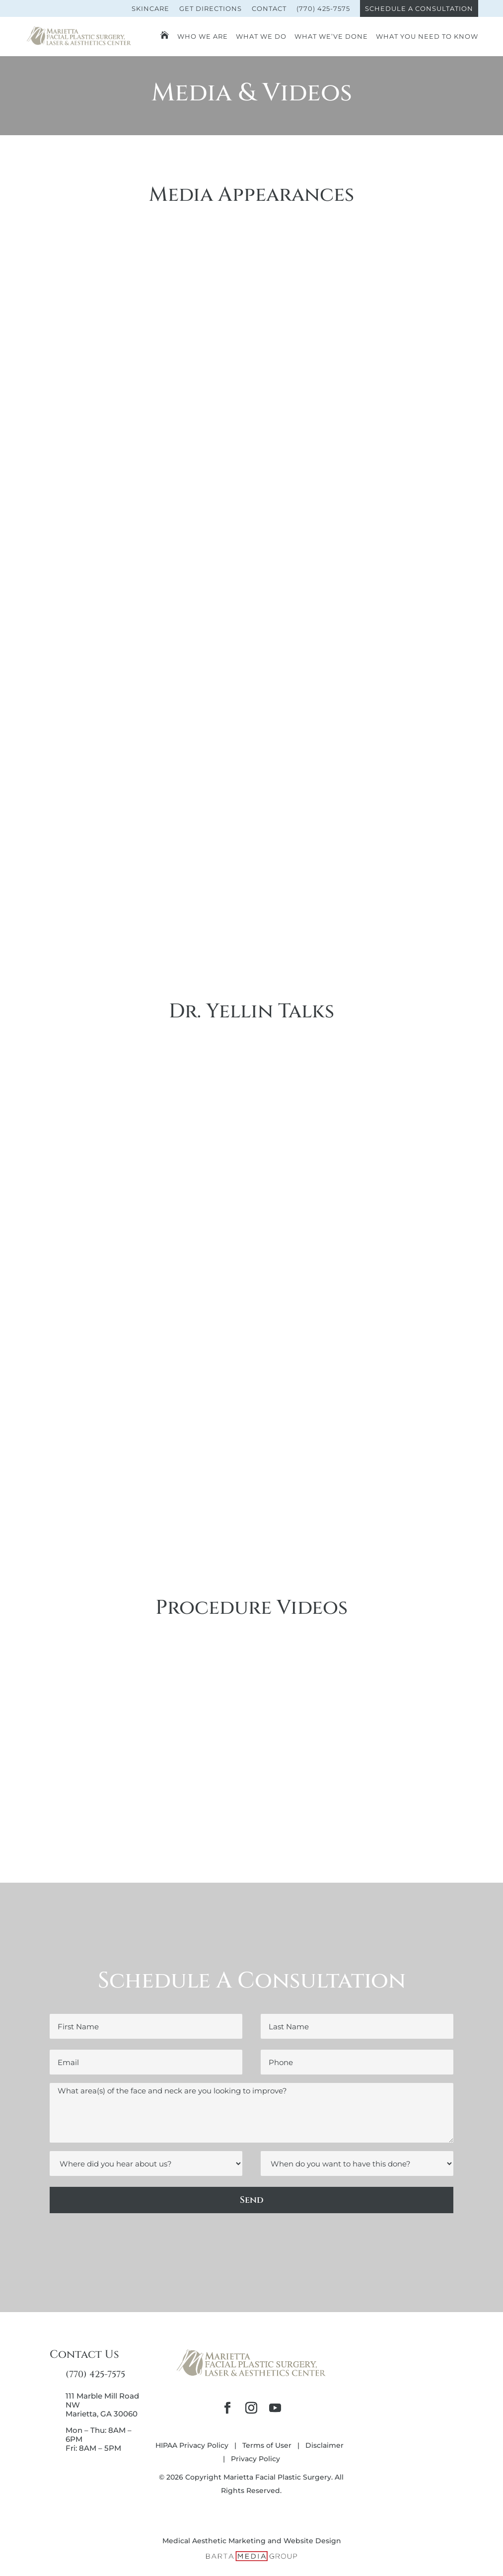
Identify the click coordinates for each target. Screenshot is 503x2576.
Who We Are (202, 37)
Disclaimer (324, 2445)
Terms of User (266, 2445)
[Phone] (357, 2062)
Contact (269, 8)
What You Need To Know (427, 37)
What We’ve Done (331, 37)
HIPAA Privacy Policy (191, 2445)
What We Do (261, 37)
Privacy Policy (255, 2458)
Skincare (150, 8)
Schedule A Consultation (419, 8)
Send (252, 2200)
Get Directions (210, 8)
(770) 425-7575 (323, 8)
